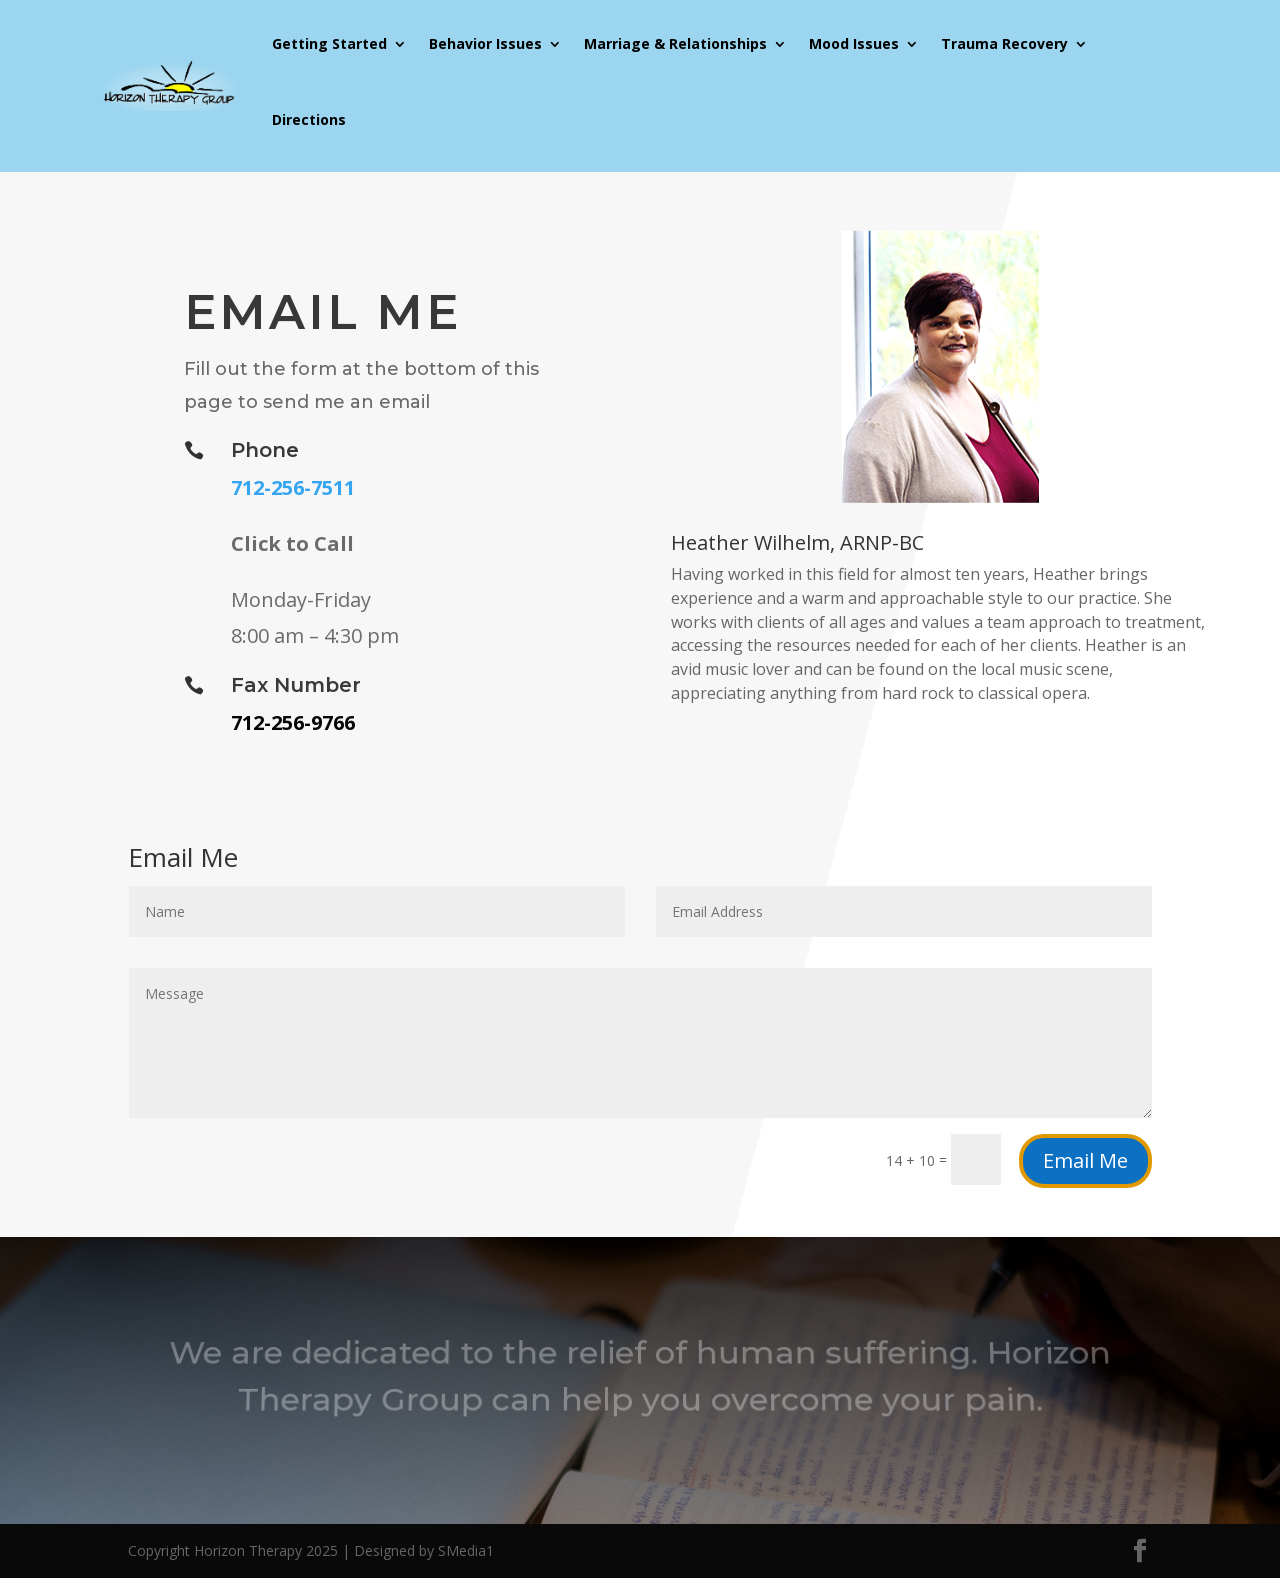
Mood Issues (854, 43)
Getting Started (329, 43)
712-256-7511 (292, 487)
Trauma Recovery (1004, 43)
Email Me (1085, 1160)
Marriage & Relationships (675, 43)
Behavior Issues (485, 43)
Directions (309, 119)
